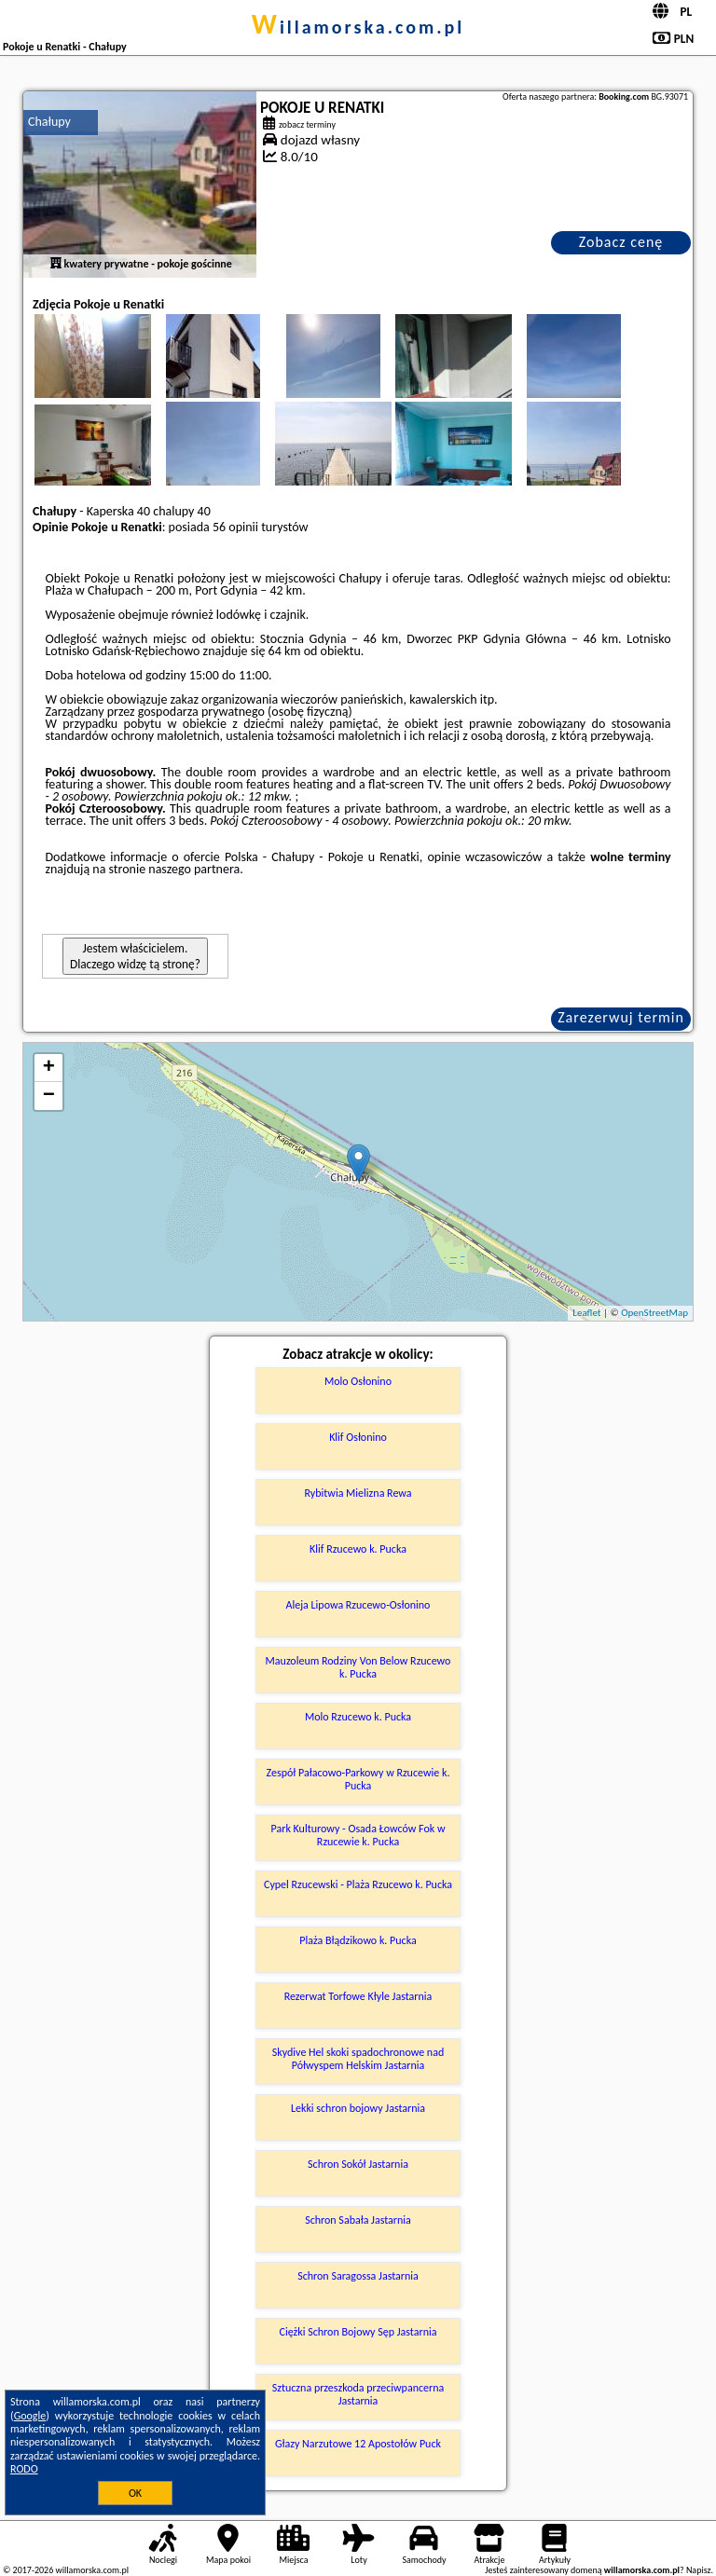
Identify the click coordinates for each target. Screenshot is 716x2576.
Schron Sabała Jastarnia (358, 2220)
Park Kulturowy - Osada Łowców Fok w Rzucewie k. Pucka (358, 1835)
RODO (24, 2468)
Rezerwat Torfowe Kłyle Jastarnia (358, 1996)
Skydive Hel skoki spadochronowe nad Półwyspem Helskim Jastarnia (358, 2059)
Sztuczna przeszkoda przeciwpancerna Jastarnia (358, 2394)
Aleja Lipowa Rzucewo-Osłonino (358, 1604)
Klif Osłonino (358, 1437)
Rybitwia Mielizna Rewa (357, 1493)
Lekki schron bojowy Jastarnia (358, 2108)
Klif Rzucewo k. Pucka (358, 1548)
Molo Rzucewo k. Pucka (358, 1716)
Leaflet (586, 1313)
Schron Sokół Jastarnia (358, 2164)
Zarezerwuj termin (621, 1017)
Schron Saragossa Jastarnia (358, 2275)
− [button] (49, 1096)
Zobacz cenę (621, 242)
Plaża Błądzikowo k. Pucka (357, 1940)
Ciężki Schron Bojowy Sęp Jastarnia (358, 2331)
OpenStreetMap (654, 1313)
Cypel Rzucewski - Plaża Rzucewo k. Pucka (358, 1884)
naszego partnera (194, 869)
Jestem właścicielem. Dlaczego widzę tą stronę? (135, 956)
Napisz (698, 2570)
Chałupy (49, 122)
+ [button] (49, 1068)
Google (30, 2415)
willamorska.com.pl (358, 27)
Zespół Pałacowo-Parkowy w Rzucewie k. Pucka (358, 1779)
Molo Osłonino (358, 1381)
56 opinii (235, 527)
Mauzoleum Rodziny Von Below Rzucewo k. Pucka (358, 1667)
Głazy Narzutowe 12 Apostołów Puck (358, 2443)
